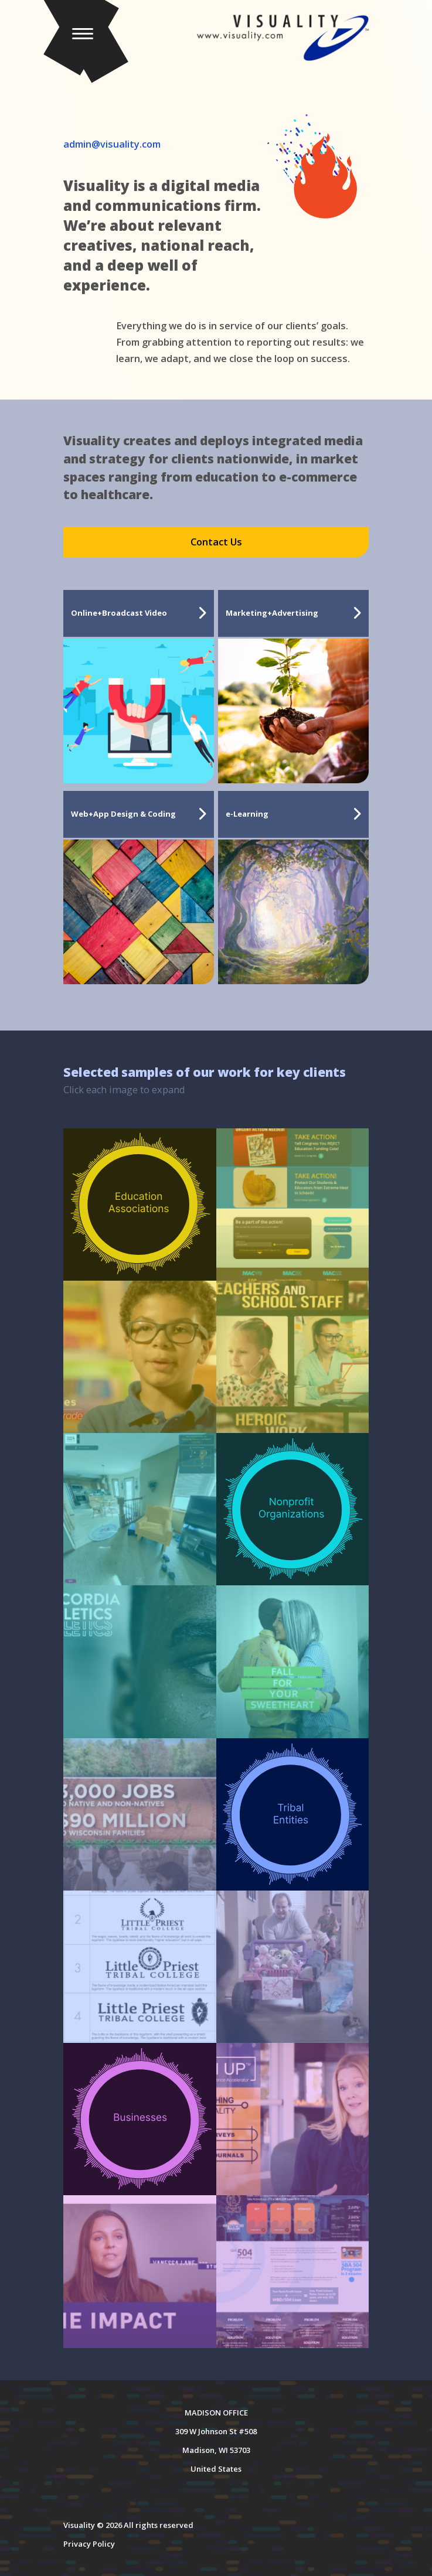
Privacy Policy (89, 2544)
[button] (95, 40)
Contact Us (216, 541)
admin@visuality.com (112, 144)
